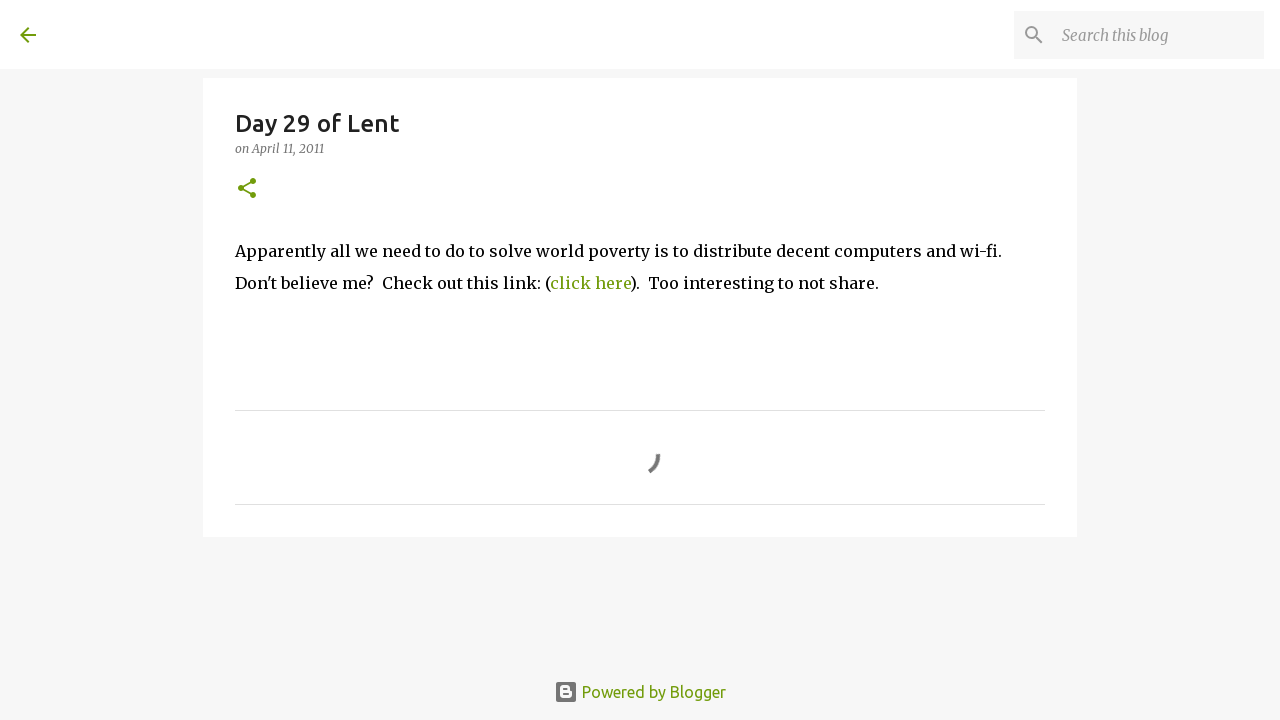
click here (590, 283)
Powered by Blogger (640, 692)
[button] (247, 189)
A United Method (182, 34)
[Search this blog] (1159, 35)
